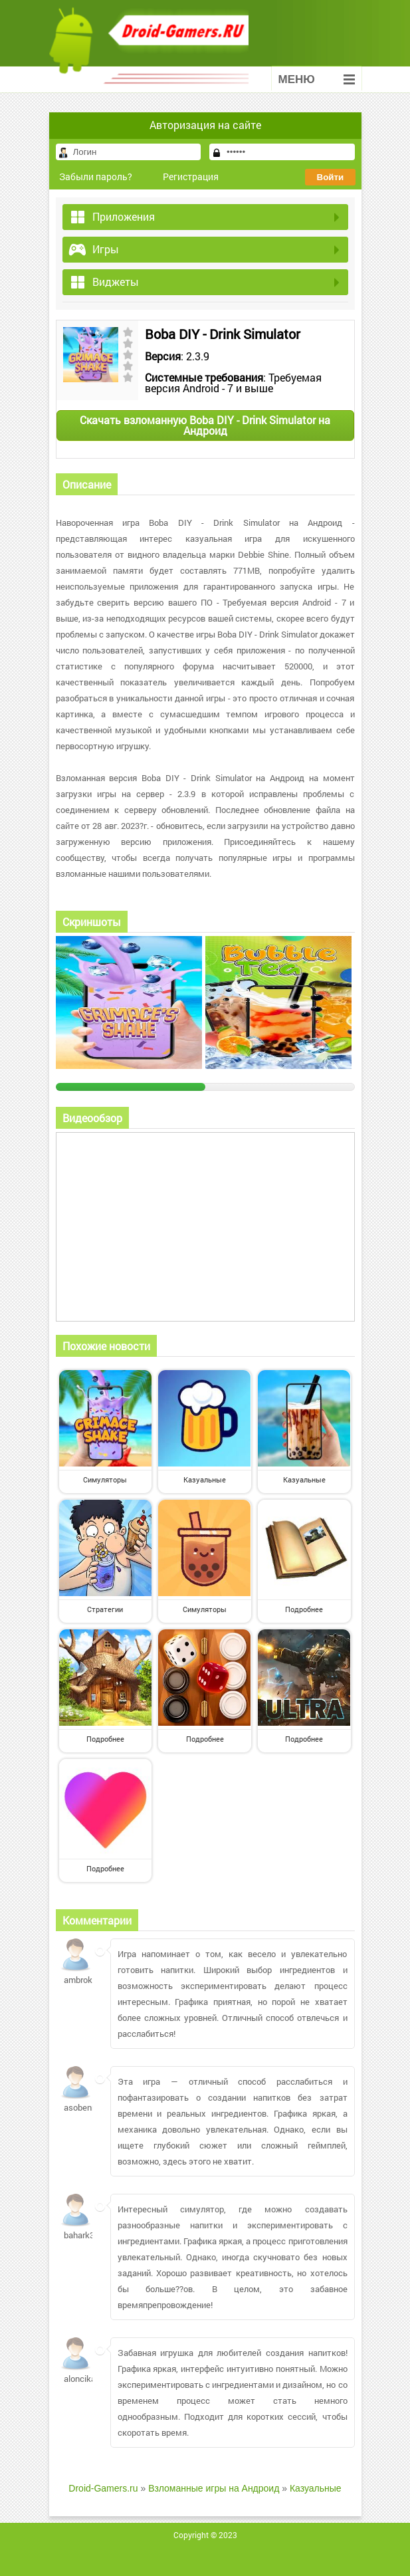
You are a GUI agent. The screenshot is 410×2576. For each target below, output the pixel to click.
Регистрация (191, 176)
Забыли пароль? (95, 176)
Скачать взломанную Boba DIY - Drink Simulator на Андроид (205, 425)
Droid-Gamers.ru (103, 2488)
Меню (316, 79)
